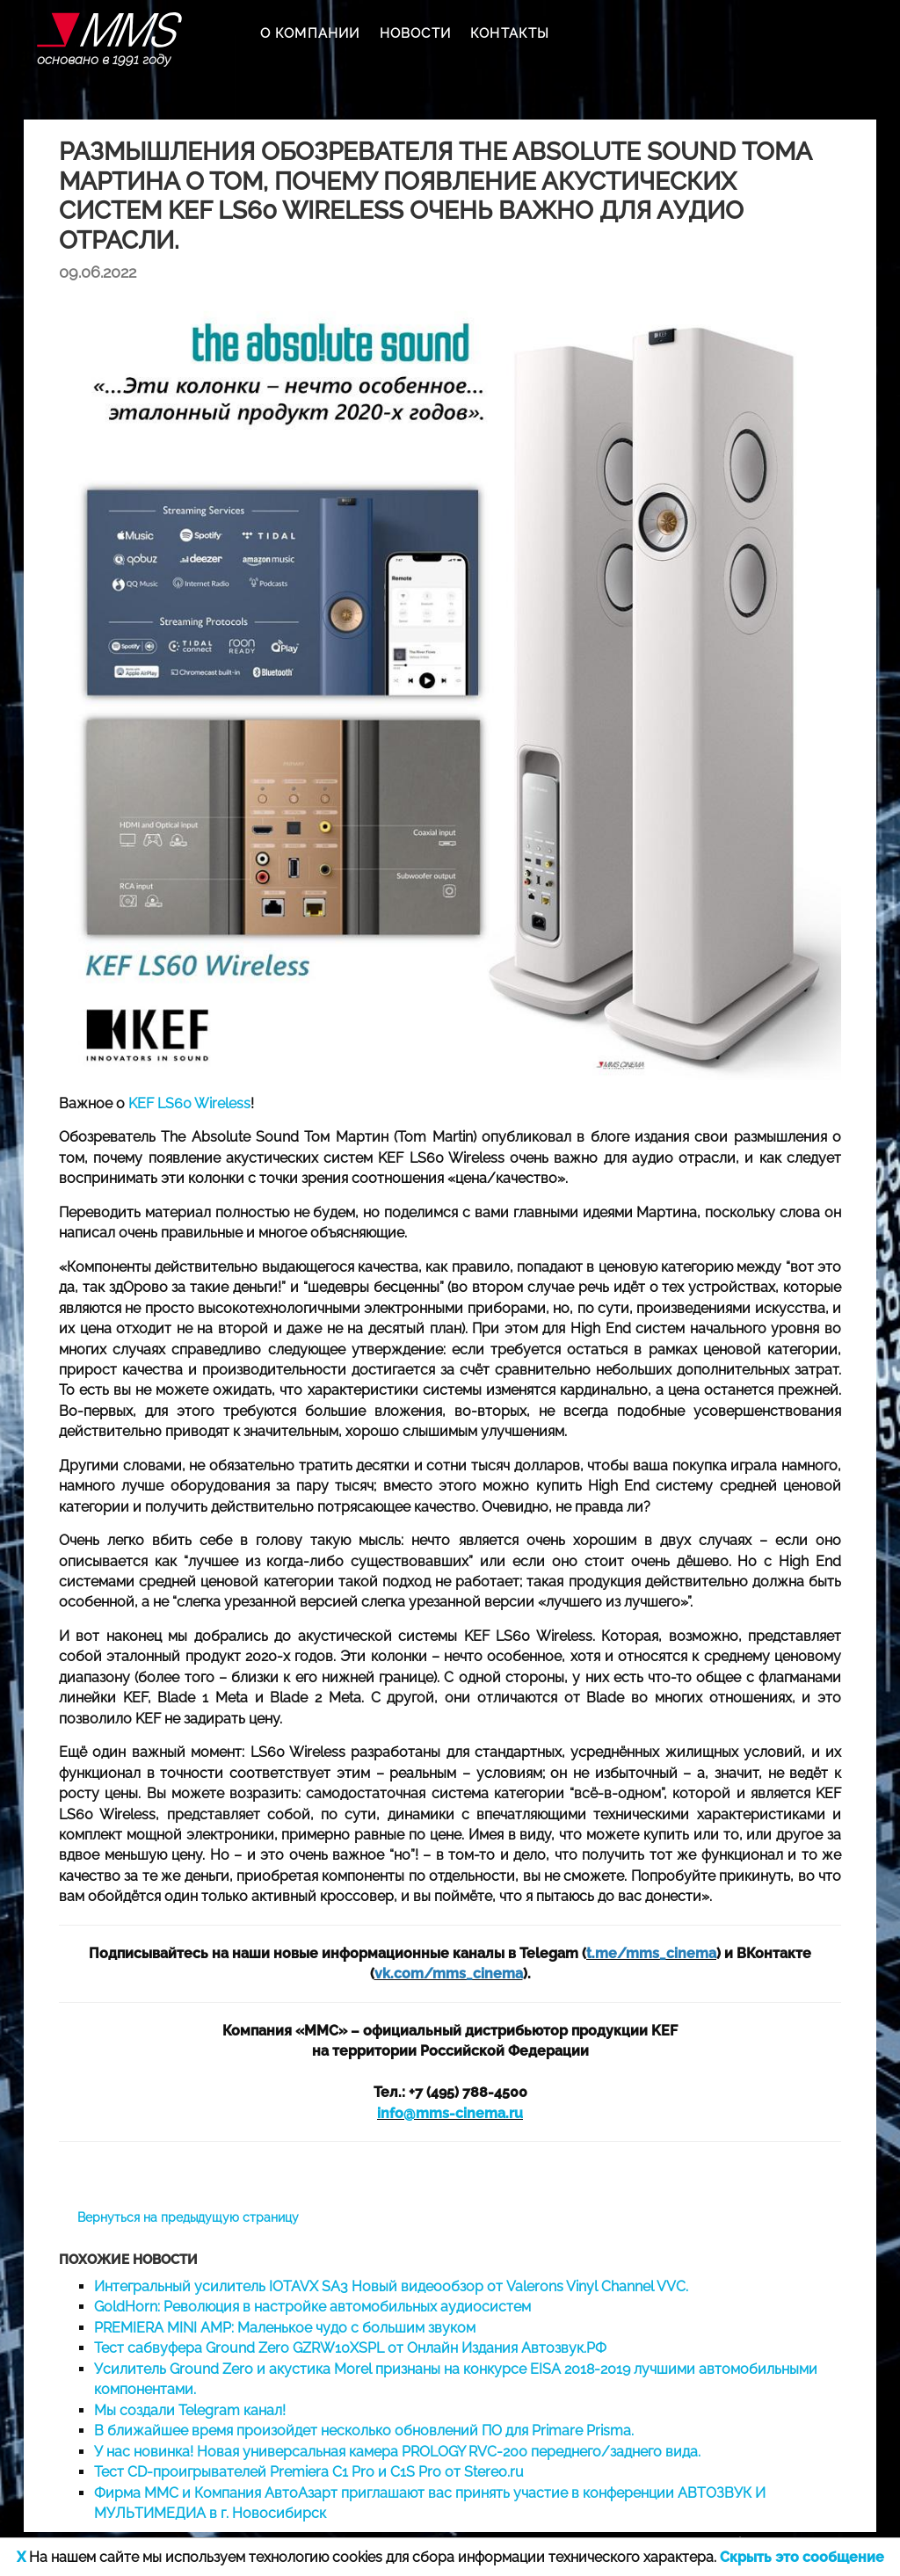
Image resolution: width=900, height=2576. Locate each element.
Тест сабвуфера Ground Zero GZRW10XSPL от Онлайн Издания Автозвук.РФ (350, 2348)
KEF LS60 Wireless (189, 1103)
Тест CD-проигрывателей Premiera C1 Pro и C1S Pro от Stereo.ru (309, 2472)
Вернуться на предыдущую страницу (188, 2217)
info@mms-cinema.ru (450, 2113)
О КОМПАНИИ (310, 33)
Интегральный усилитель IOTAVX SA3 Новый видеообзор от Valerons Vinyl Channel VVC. (391, 2286)
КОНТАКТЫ (510, 33)
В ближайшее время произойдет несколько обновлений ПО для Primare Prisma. (364, 2430)
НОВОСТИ (415, 33)
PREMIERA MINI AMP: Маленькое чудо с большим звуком (284, 2327)
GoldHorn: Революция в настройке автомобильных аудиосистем (312, 2306)
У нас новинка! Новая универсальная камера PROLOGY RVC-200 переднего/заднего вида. (397, 2451)
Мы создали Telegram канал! (190, 2410)
